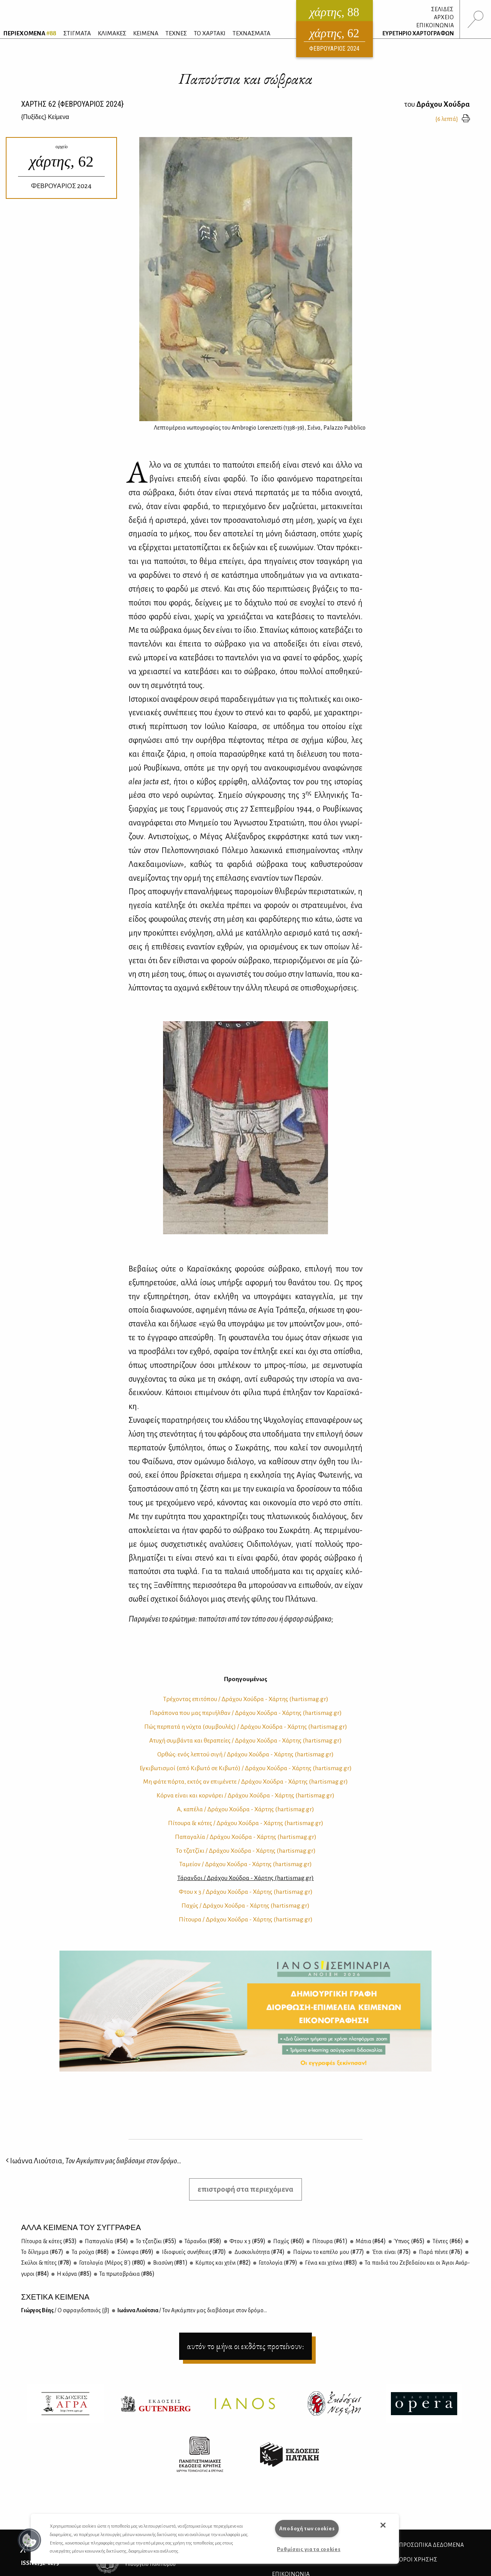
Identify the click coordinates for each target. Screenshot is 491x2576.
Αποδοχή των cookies (307, 2528)
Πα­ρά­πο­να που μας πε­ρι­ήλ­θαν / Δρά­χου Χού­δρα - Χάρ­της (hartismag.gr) (246, 1713)
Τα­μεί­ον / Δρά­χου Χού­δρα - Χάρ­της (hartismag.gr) (245, 1864)
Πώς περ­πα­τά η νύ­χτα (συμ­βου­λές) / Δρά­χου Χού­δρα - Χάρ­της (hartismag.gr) (245, 1726)
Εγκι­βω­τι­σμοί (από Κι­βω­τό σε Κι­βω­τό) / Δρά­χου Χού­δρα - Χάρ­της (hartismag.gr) (246, 1768)
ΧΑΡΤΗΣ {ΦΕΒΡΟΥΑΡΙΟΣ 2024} (72, 104)
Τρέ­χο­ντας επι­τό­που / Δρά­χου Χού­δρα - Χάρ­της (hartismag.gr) (245, 1699)
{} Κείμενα (45, 117)
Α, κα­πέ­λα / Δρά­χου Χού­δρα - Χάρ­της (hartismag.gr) (245, 1809)
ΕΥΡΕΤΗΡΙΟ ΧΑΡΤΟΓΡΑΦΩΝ (418, 33)
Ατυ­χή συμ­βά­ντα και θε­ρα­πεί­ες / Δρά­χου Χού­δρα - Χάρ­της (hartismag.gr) (245, 1740)
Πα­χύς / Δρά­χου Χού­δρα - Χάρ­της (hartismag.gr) (245, 1905)
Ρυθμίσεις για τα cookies (308, 2549)
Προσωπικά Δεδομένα (431, 2545)
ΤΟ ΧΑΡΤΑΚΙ (210, 33)
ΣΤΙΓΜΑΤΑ (77, 33)
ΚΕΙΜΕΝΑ (145, 33)
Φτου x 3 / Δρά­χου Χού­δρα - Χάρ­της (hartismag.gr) (246, 1891)
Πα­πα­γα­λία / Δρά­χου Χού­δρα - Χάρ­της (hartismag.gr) (245, 1837)
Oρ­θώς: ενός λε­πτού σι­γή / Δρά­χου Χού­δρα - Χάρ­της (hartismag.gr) (245, 1754)
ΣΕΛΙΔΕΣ (442, 9)
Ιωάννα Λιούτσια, (93, 2161)
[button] (29, 2540)
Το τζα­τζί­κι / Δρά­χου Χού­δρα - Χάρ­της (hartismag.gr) (246, 1850)
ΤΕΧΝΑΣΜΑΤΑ (251, 33)
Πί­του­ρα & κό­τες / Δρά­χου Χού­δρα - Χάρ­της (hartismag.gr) (245, 1823)
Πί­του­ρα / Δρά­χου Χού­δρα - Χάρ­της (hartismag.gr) (246, 1919)
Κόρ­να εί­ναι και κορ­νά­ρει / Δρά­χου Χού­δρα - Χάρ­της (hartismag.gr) (245, 1795)
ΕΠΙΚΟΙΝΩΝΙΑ (435, 25)
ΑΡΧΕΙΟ (444, 17)
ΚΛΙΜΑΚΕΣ (112, 33)
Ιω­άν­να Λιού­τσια (192, 2310)
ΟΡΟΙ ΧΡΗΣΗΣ (418, 2559)
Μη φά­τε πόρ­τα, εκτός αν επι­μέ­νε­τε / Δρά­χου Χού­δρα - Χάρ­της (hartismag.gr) (245, 1781)
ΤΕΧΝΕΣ (176, 33)
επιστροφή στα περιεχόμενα (245, 2189)
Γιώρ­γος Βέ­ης (65, 2310)
